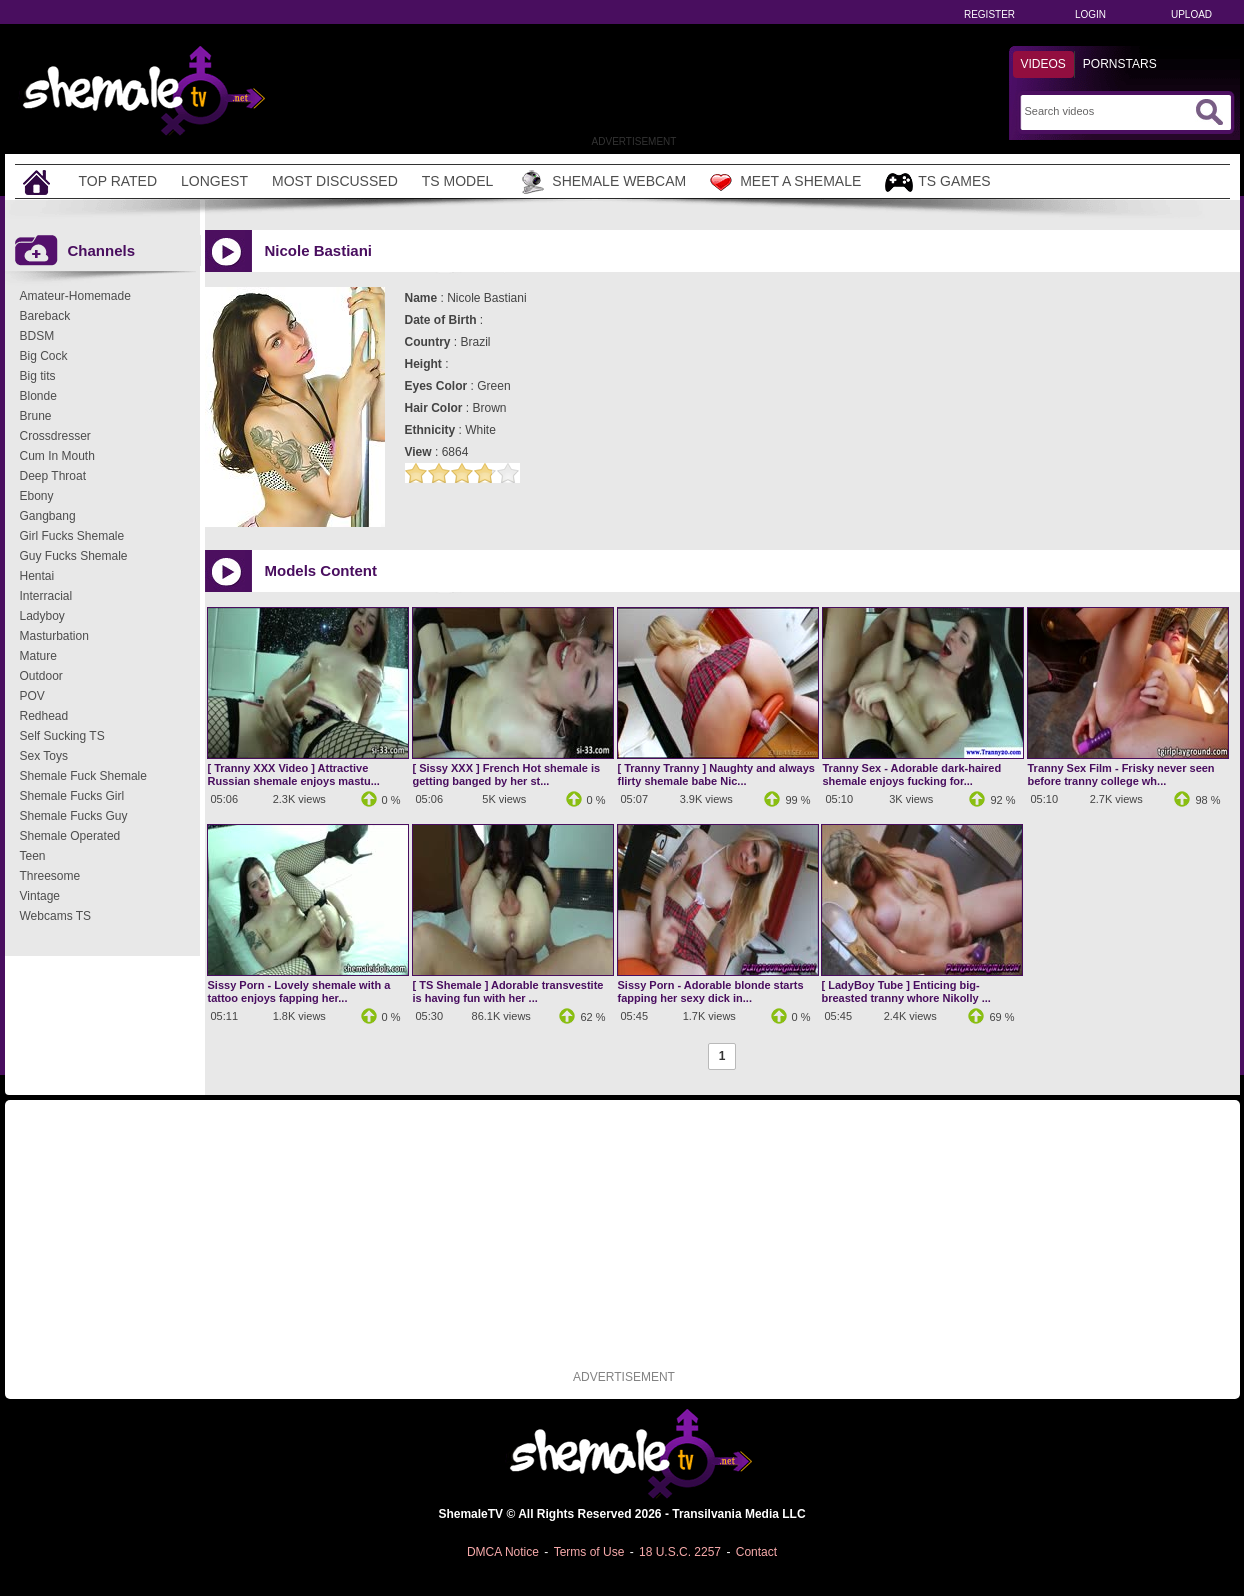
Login (1090, 14)
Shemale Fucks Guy (74, 816)
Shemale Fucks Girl (72, 796)
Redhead (44, 716)
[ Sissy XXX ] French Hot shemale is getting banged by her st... (507, 774)
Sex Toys (44, 756)
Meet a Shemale (785, 182)
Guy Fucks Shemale (74, 556)
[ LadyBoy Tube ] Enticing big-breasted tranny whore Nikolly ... (906, 991)
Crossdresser (55, 436)
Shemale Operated (70, 836)
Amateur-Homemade (75, 296)
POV (32, 696)
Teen (33, 856)
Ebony (37, 496)
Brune (36, 416)
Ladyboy (42, 616)
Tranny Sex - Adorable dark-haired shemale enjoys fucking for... (912, 774)
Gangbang (48, 516)
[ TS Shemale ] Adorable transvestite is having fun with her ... (508, 991)
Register (989, 14)
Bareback (45, 316)
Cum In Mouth (57, 456)
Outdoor (41, 676)
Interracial (46, 596)
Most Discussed (335, 181)
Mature (38, 656)
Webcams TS (56, 916)
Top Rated (118, 181)
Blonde (38, 396)
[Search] (1107, 111)
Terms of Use (589, 1552)
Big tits (38, 376)
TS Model (458, 181)
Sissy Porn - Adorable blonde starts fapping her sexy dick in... (711, 991)
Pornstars (1120, 64)
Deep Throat (53, 476)
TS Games (937, 182)
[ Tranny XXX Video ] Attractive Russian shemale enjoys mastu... (294, 774)
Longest (214, 181)
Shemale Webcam (601, 182)
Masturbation (54, 636)
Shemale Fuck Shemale (83, 776)
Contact (756, 1552)
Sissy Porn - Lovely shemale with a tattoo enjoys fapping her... (299, 991)
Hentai (37, 576)
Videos (1043, 64)
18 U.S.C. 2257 (680, 1552)
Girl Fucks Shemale (72, 536)
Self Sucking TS (62, 736)
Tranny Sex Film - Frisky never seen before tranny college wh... (1121, 774)
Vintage (40, 896)
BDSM (37, 336)
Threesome (50, 876)
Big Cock (44, 356)
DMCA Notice (503, 1552)
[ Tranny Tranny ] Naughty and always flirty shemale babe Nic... (716, 774)
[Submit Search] (1209, 112)
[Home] (39, 181)
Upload (1191, 14)
